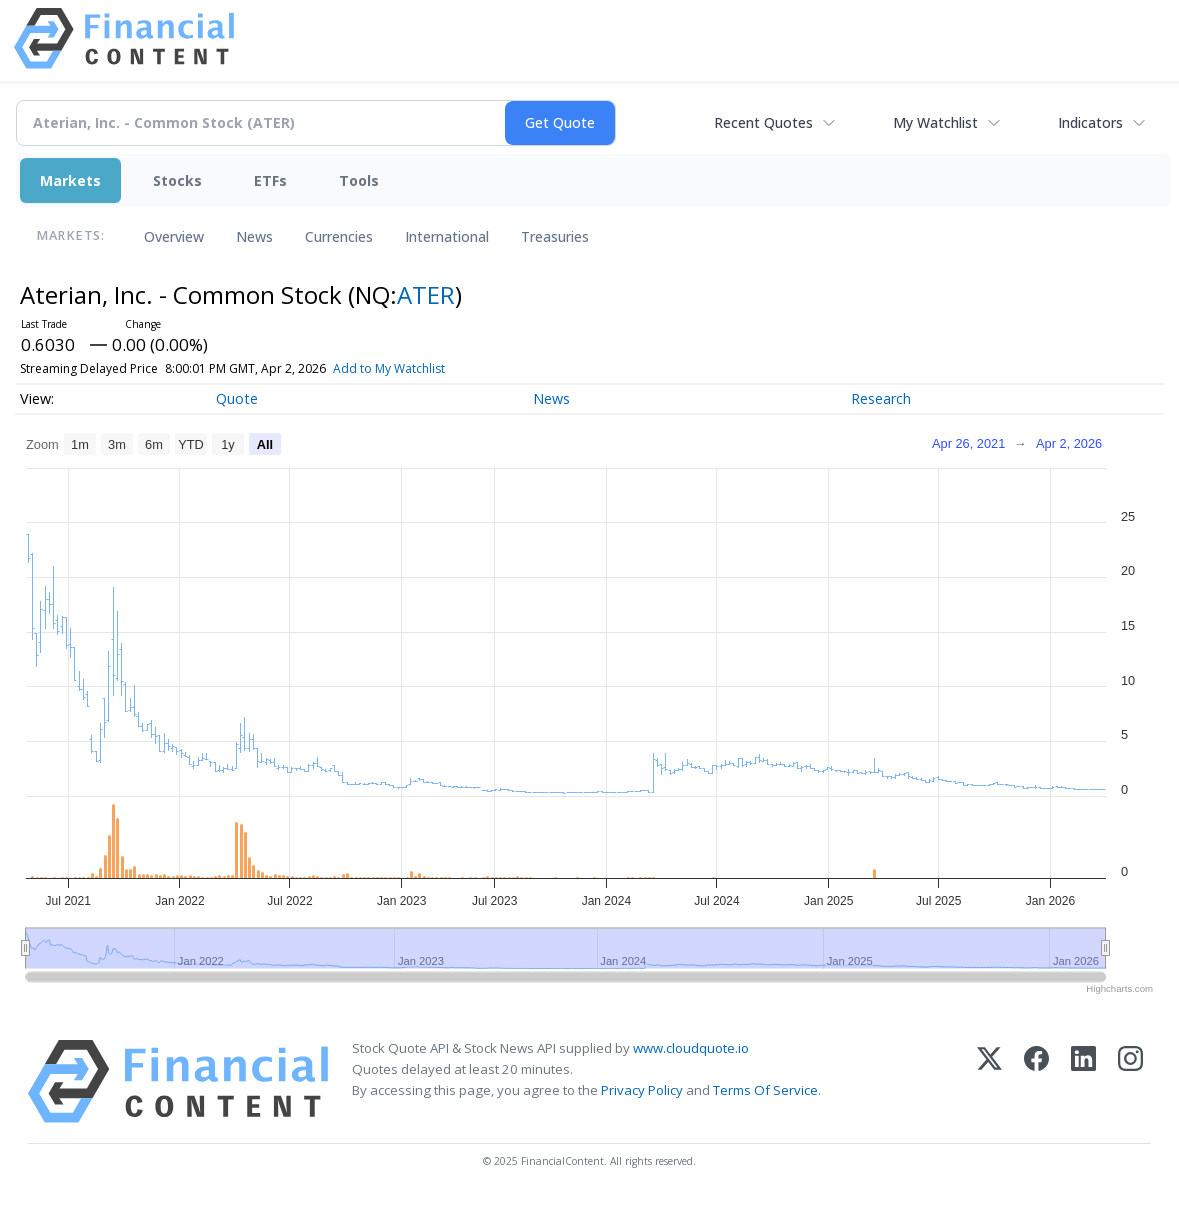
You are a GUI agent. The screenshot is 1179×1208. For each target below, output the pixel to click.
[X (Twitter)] (989, 1081)
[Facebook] (1036, 1081)
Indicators (1090, 122)
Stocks (177, 180)
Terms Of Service (765, 1090)
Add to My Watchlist (425, 368)
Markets (70, 180)
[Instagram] (1130, 1081)
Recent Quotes (763, 122)
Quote (237, 398)
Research (881, 398)
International (447, 236)
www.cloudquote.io (691, 1048)
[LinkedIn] (1083, 1081)
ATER (426, 294)
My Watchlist (935, 122)
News (254, 236)
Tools (359, 180)
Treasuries (555, 236)
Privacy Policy (642, 1090)
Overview (174, 236)
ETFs (270, 180)
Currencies (339, 236)
